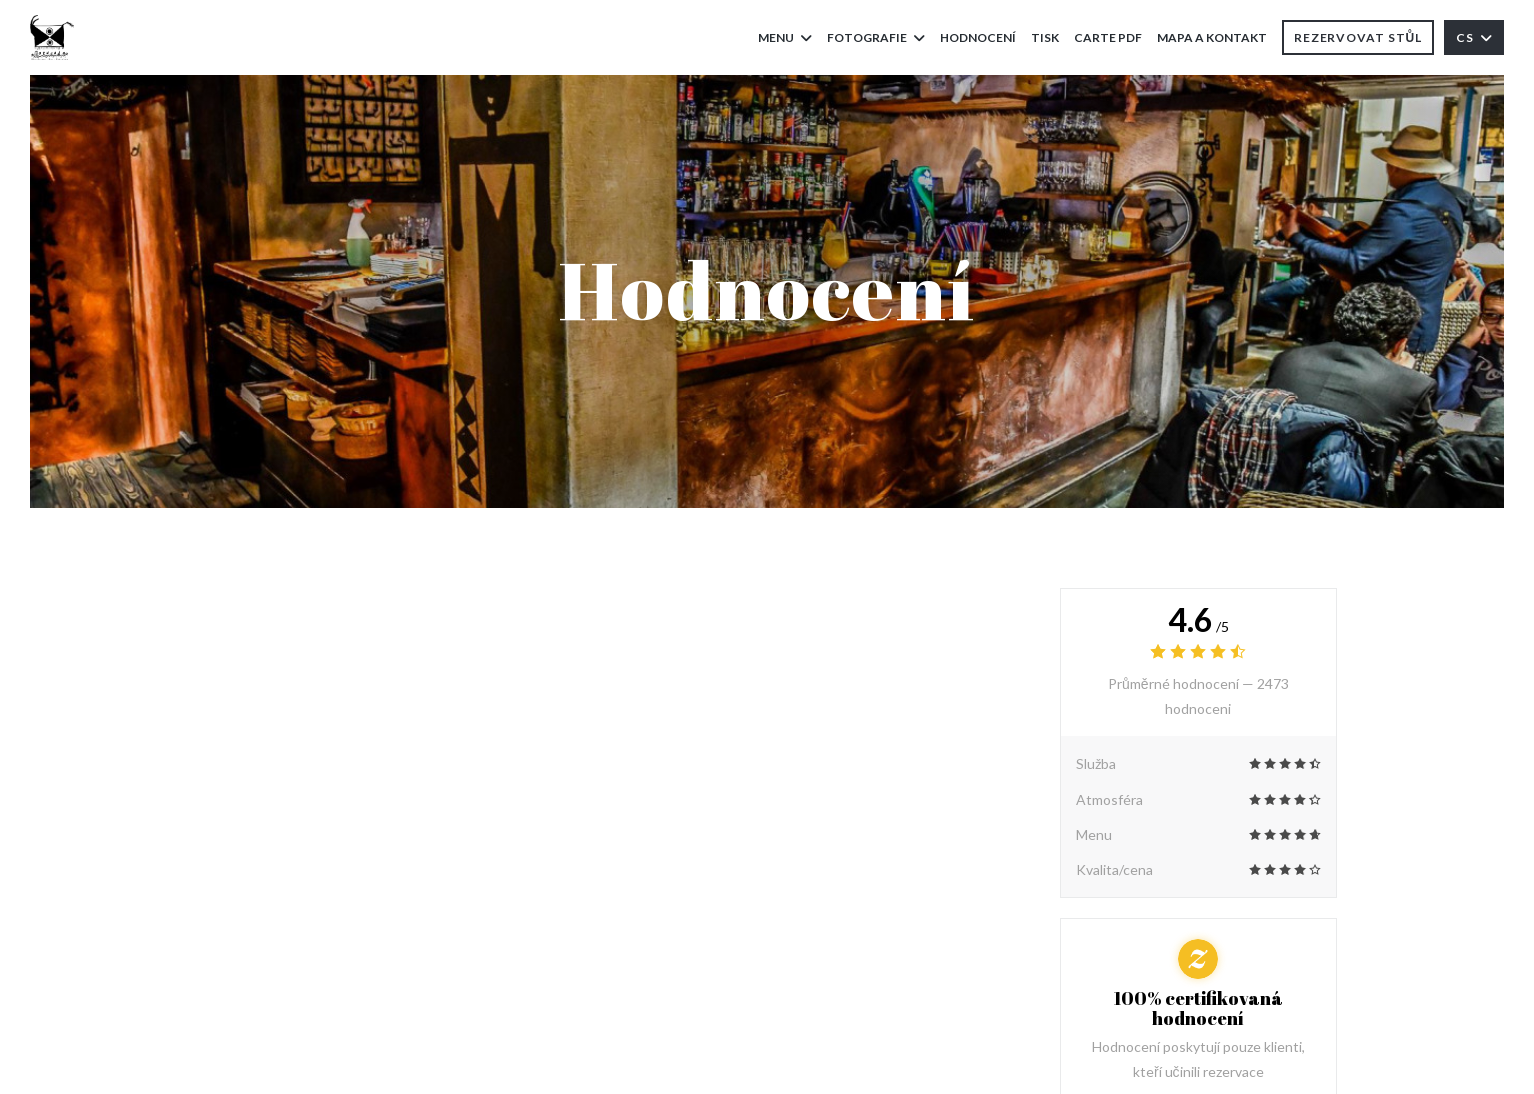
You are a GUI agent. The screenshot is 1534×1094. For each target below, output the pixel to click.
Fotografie (876, 37)
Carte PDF (1108, 36)
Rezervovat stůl (1358, 37)
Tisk (1045, 37)
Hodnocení (978, 37)
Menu (785, 37)
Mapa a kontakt (1212, 37)
